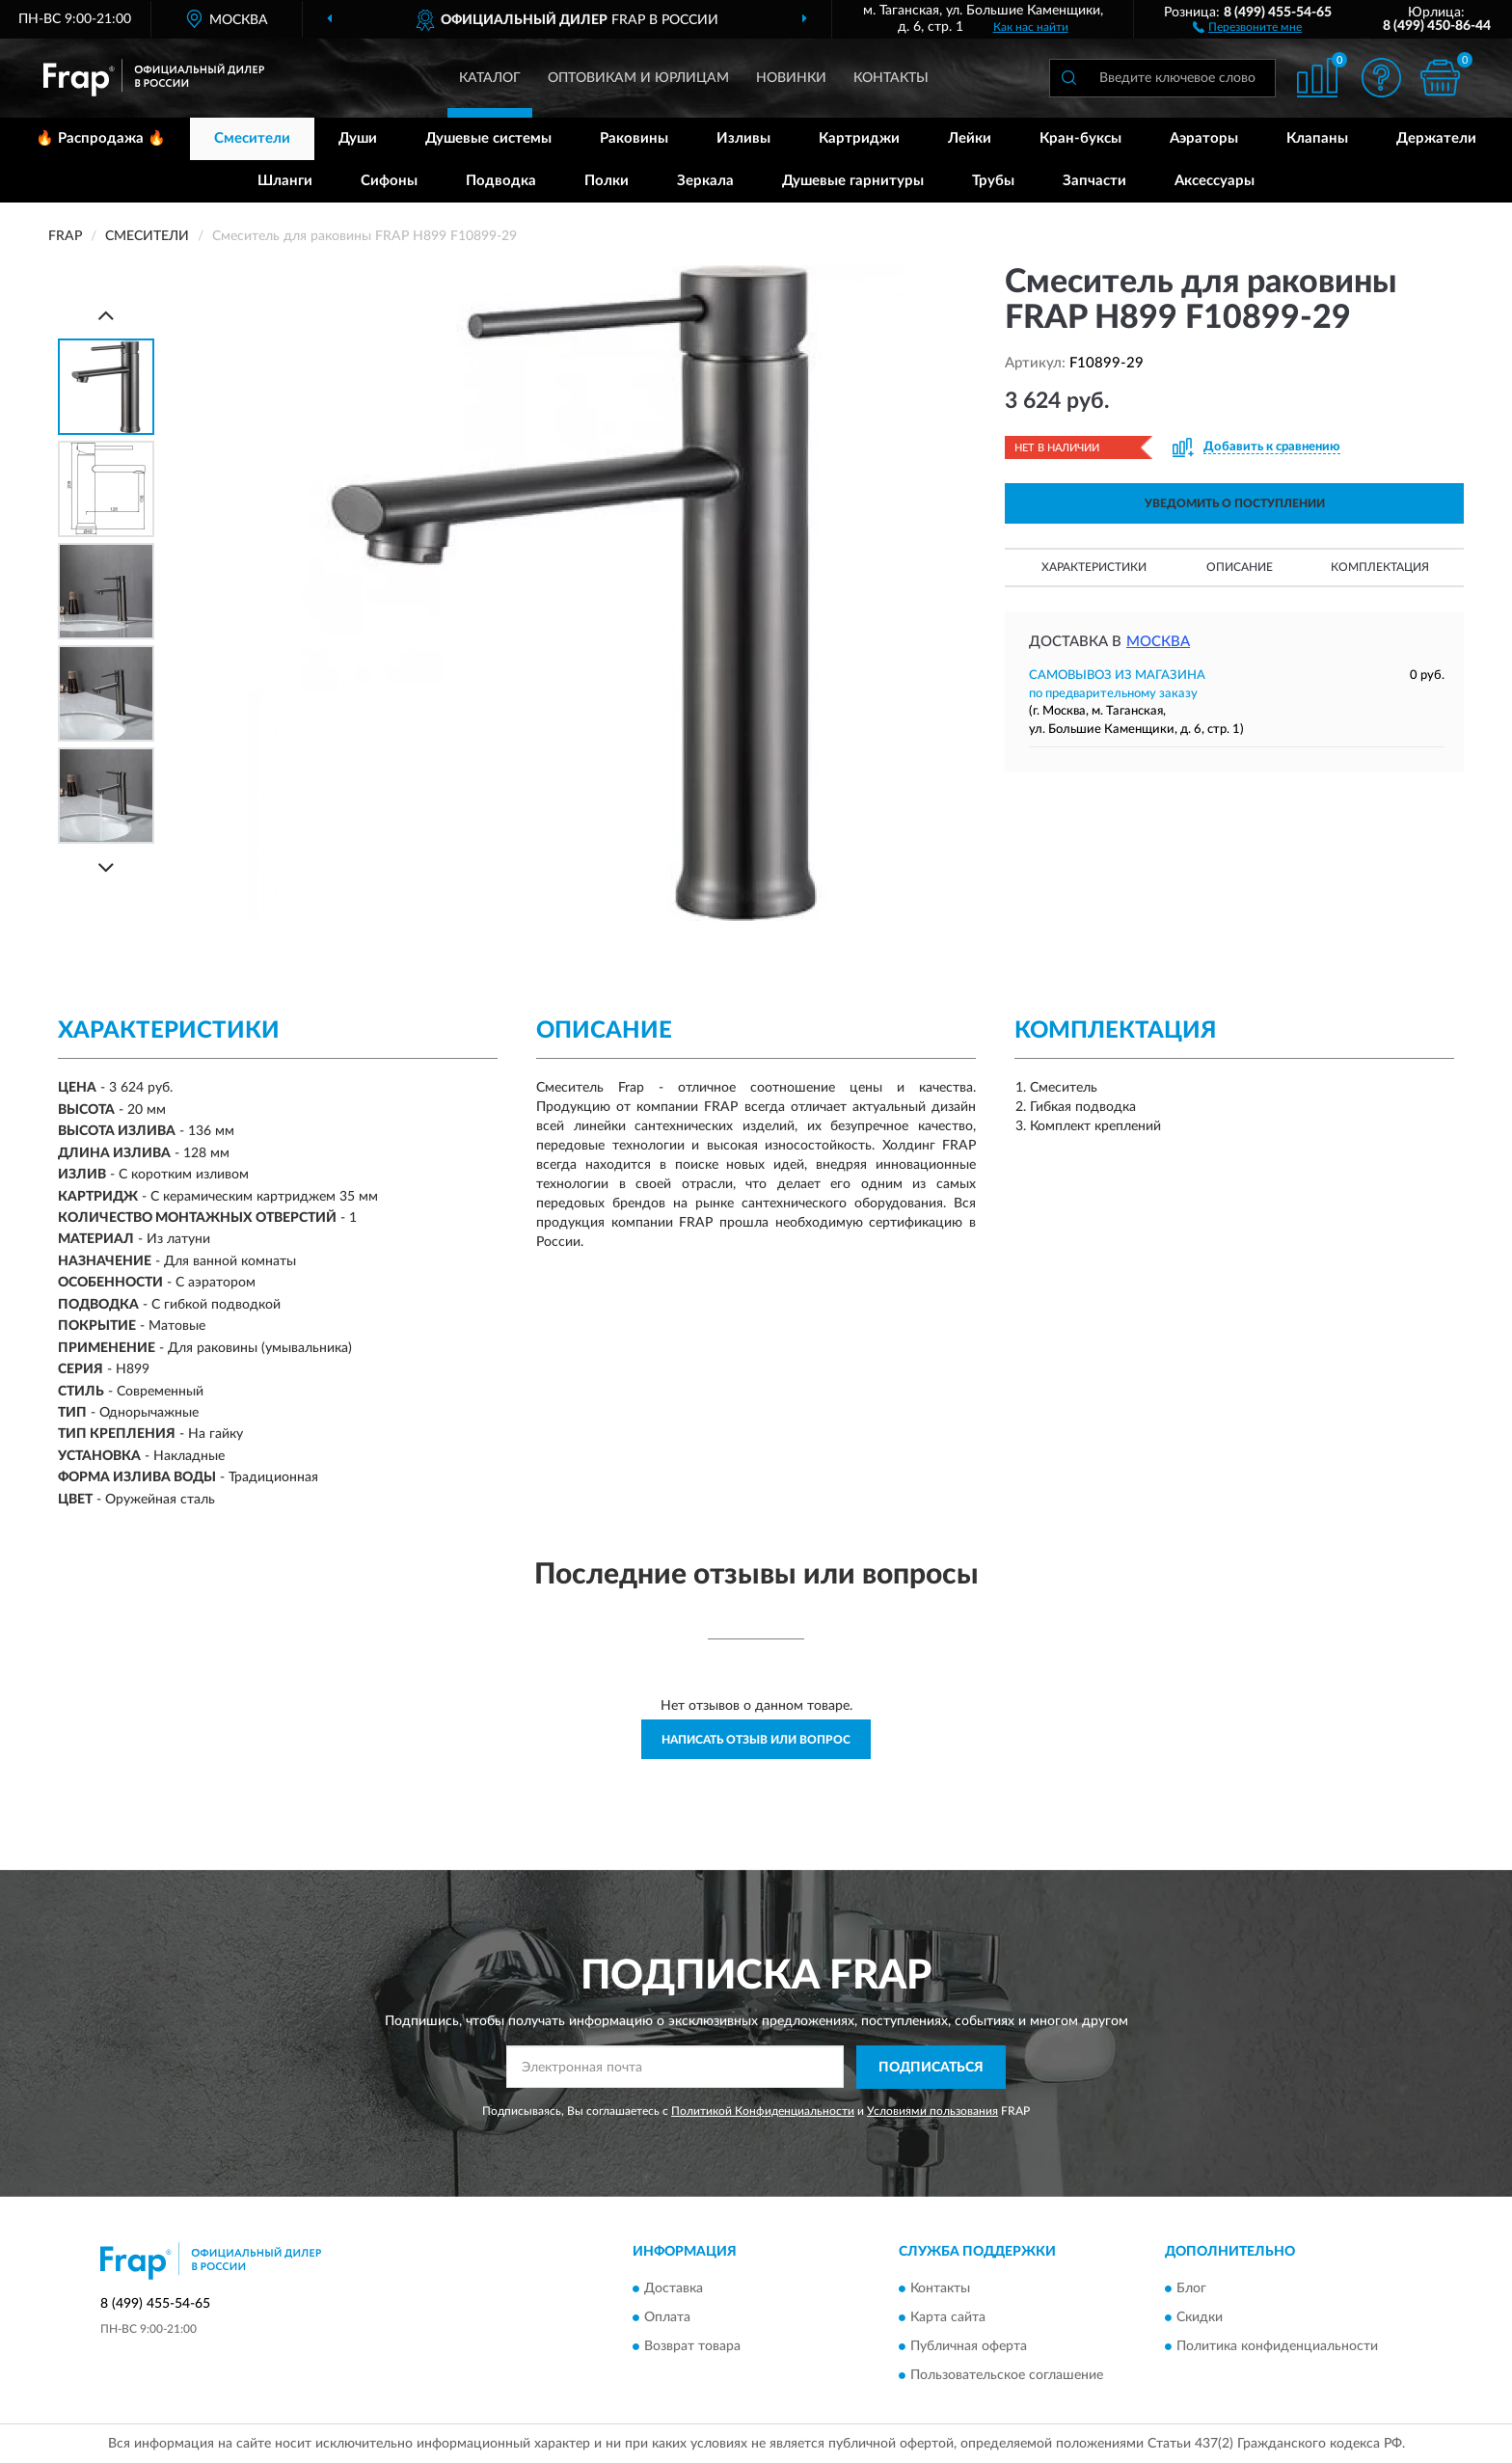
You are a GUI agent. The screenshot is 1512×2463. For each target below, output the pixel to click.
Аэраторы (1204, 138)
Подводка (501, 181)
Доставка (673, 2289)
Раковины (634, 138)
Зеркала (705, 181)
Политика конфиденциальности (1277, 2347)
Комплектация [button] (1380, 567)
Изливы (743, 138)
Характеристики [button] (1094, 567)
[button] (1247, 26)
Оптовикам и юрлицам (638, 78)
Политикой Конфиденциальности (762, 2111)
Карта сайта (948, 2318)
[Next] (106, 867)
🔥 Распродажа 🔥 (101, 138)
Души (357, 138)
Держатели (1436, 138)
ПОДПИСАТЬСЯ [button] (931, 2067)
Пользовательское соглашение (1006, 2376)
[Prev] (106, 315)
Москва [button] (1158, 642)
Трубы (993, 181)
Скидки (1199, 2318)
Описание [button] (1239, 567)
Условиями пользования (932, 2111)
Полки (606, 181)
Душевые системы (488, 138)
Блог (1191, 2289)
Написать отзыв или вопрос (756, 1740)
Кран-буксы (1080, 138)
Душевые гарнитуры (853, 181)
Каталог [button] (490, 78)
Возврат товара (692, 2347)
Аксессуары (1214, 181)
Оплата (667, 2318)
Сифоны (389, 181)
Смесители (252, 138)
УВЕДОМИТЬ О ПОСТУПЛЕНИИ (1235, 503)
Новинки (791, 78)
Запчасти (1094, 181)
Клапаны (1317, 138)
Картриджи (859, 138)
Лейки (969, 138)
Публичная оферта (968, 2347)
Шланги (284, 181)
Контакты (891, 78)
